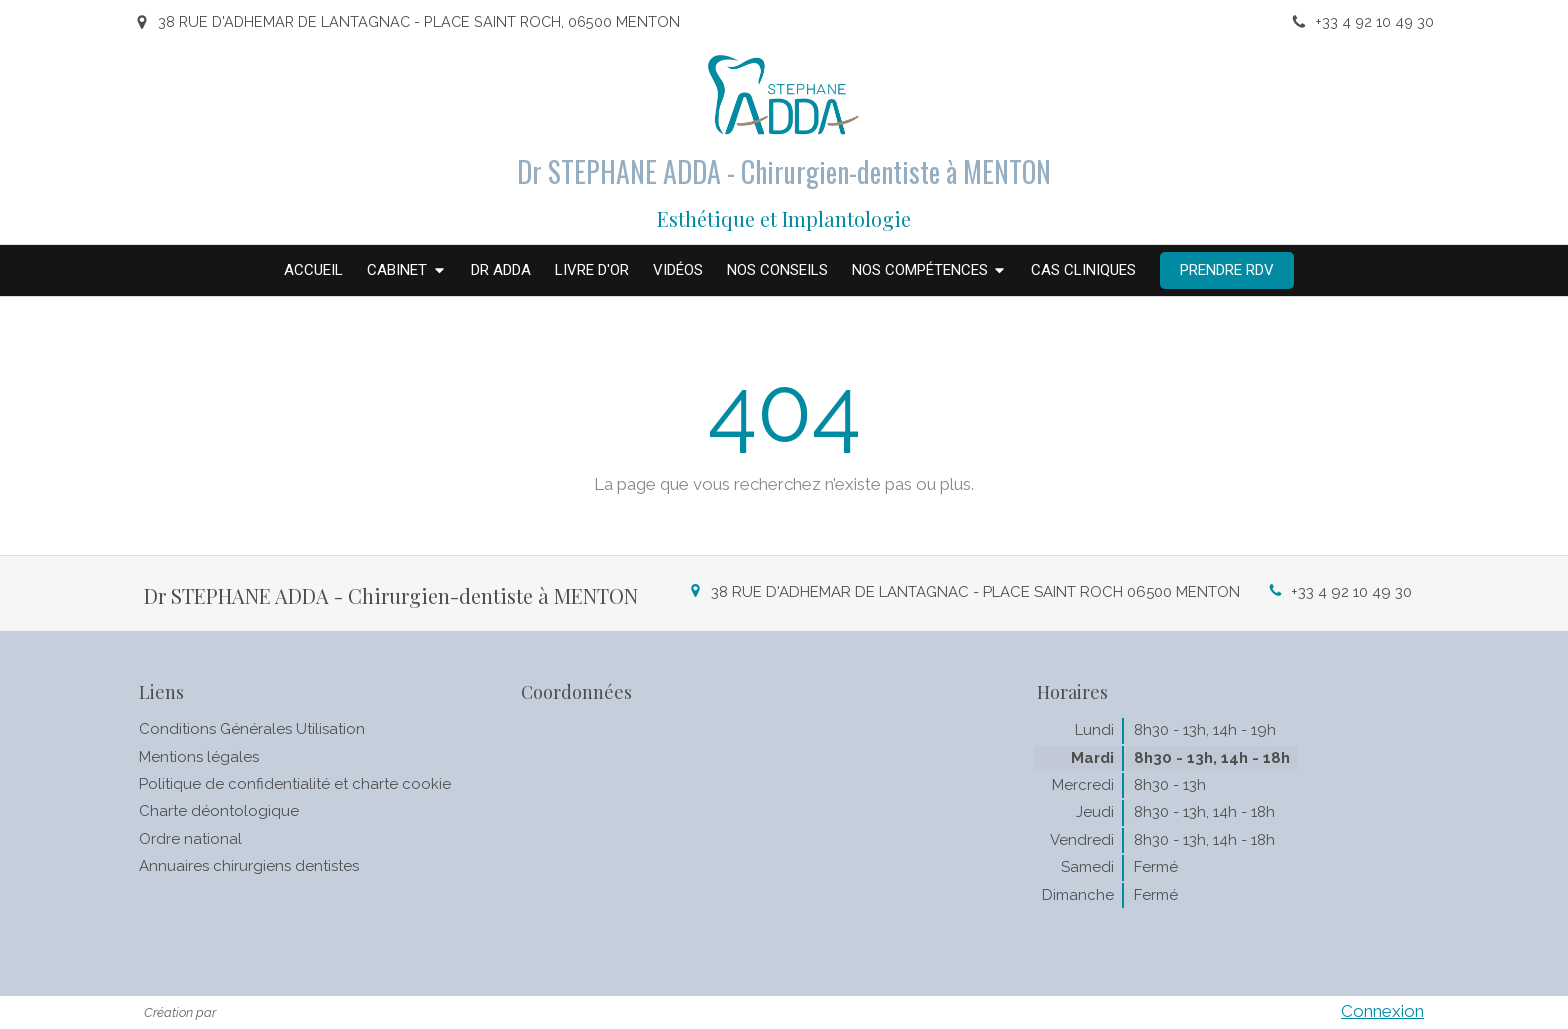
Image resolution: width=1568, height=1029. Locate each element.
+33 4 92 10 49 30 (1351, 592)
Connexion (1382, 1011)
